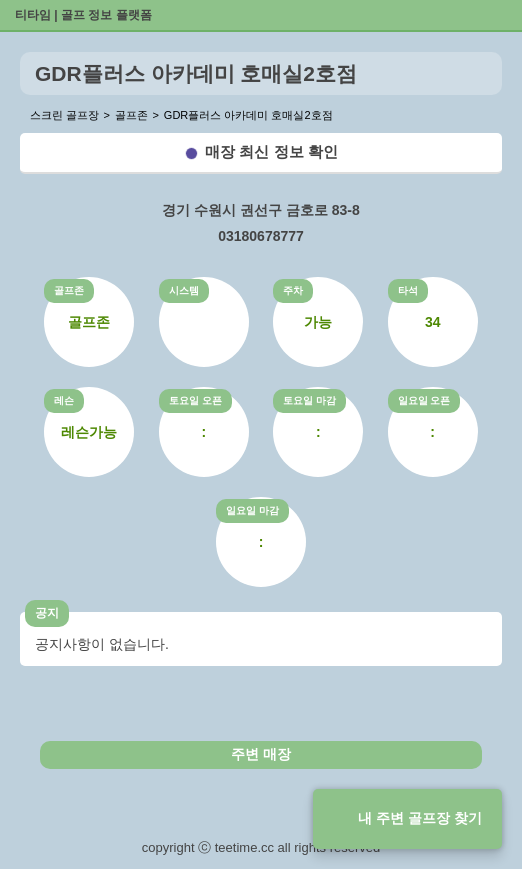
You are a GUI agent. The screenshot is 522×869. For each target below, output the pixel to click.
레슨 (64, 400)
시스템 (184, 290)
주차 (293, 290)
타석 (408, 290)
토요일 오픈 (195, 400)
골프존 (69, 290)
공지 (47, 613)
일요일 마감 (252, 510)
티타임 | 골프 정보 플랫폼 (83, 15)
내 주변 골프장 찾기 (420, 818)
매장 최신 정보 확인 (271, 151)
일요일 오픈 (424, 400)
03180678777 (261, 236)
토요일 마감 (309, 400)
